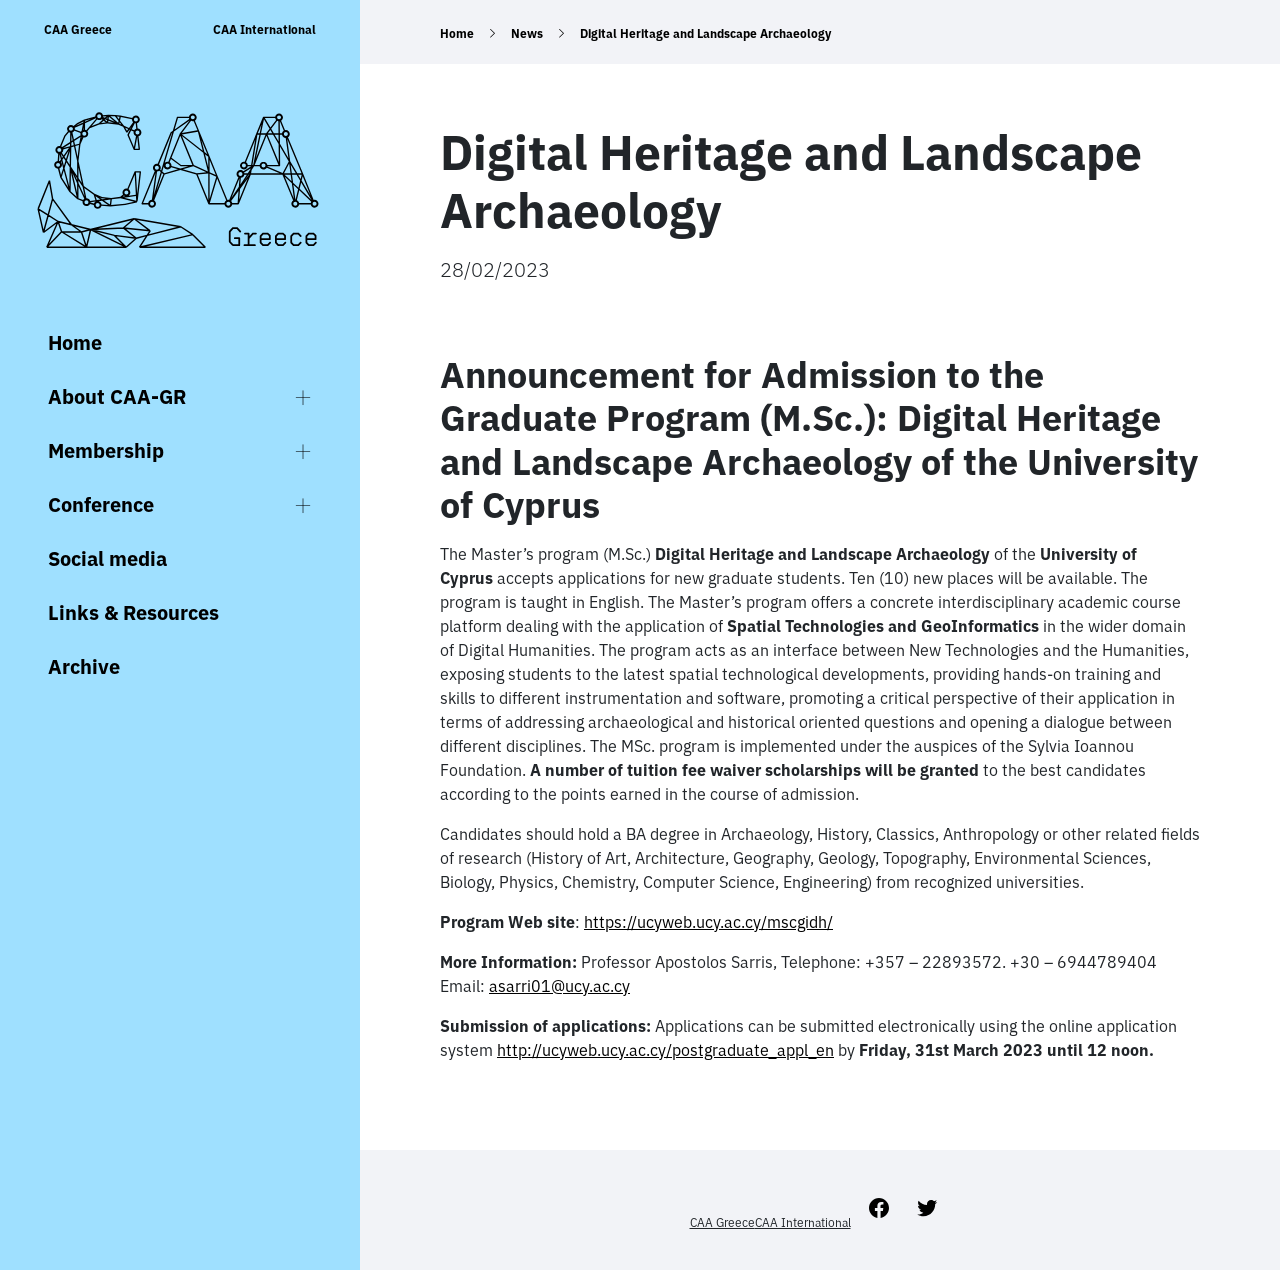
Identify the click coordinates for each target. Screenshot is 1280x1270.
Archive (84, 666)
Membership (106, 450)
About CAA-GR (117, 396)
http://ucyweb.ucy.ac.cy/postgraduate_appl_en (665, 1050)
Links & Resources (133, 612)
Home (75, 342)
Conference (101, 504)
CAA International (264, 29)
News (527, 33)
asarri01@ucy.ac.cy (559, 986)
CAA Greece (78, 29)
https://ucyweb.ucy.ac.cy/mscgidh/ (708, 922)
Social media (107, 558)
